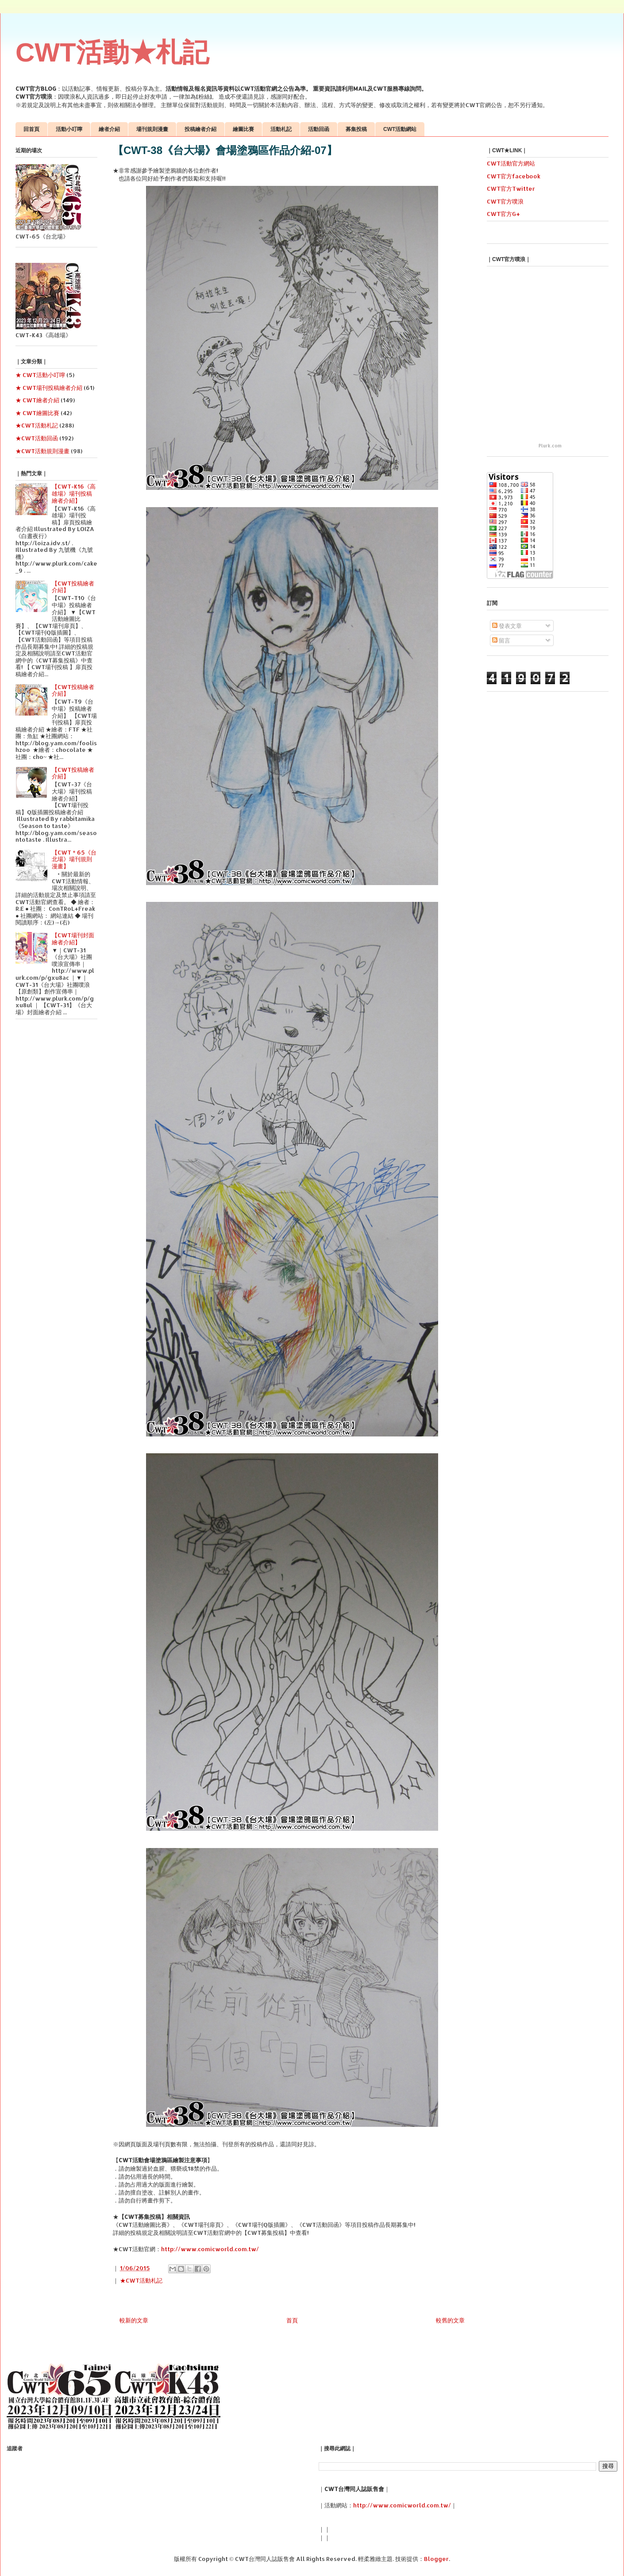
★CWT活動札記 (141, 2280)
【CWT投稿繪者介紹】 (73, 587)
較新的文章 (133, 2320)
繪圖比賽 (243, 129)
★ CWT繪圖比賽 (37, 412)
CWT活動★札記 (112, 52)
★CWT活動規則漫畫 (42, 450)
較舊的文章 (450, 2320)
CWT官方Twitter (511, 188)
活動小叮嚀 (69, 129)
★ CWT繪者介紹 (37, 400)
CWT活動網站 (399, 129)
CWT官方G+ (503, 213)
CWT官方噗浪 (505, 201)
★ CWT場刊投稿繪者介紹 (48, 387)
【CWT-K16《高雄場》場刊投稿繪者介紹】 (74, 493)
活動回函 (318, 129)
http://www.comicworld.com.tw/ (210, 2249)
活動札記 (281, 129)
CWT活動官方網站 (511, 163)
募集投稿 (356, 129)
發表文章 (507, 625)
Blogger (436, 2558)
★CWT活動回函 (36, 438)
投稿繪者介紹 (200, 129)
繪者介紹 (109, 129)
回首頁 (31, 129)
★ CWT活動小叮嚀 (40, 374)
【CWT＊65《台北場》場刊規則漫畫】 (74, 859)
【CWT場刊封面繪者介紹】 (73, 939)
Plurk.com (550, 445)
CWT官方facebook (513, 176)
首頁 (292, 2320)
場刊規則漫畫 (152, 129)
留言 (501, 640)
